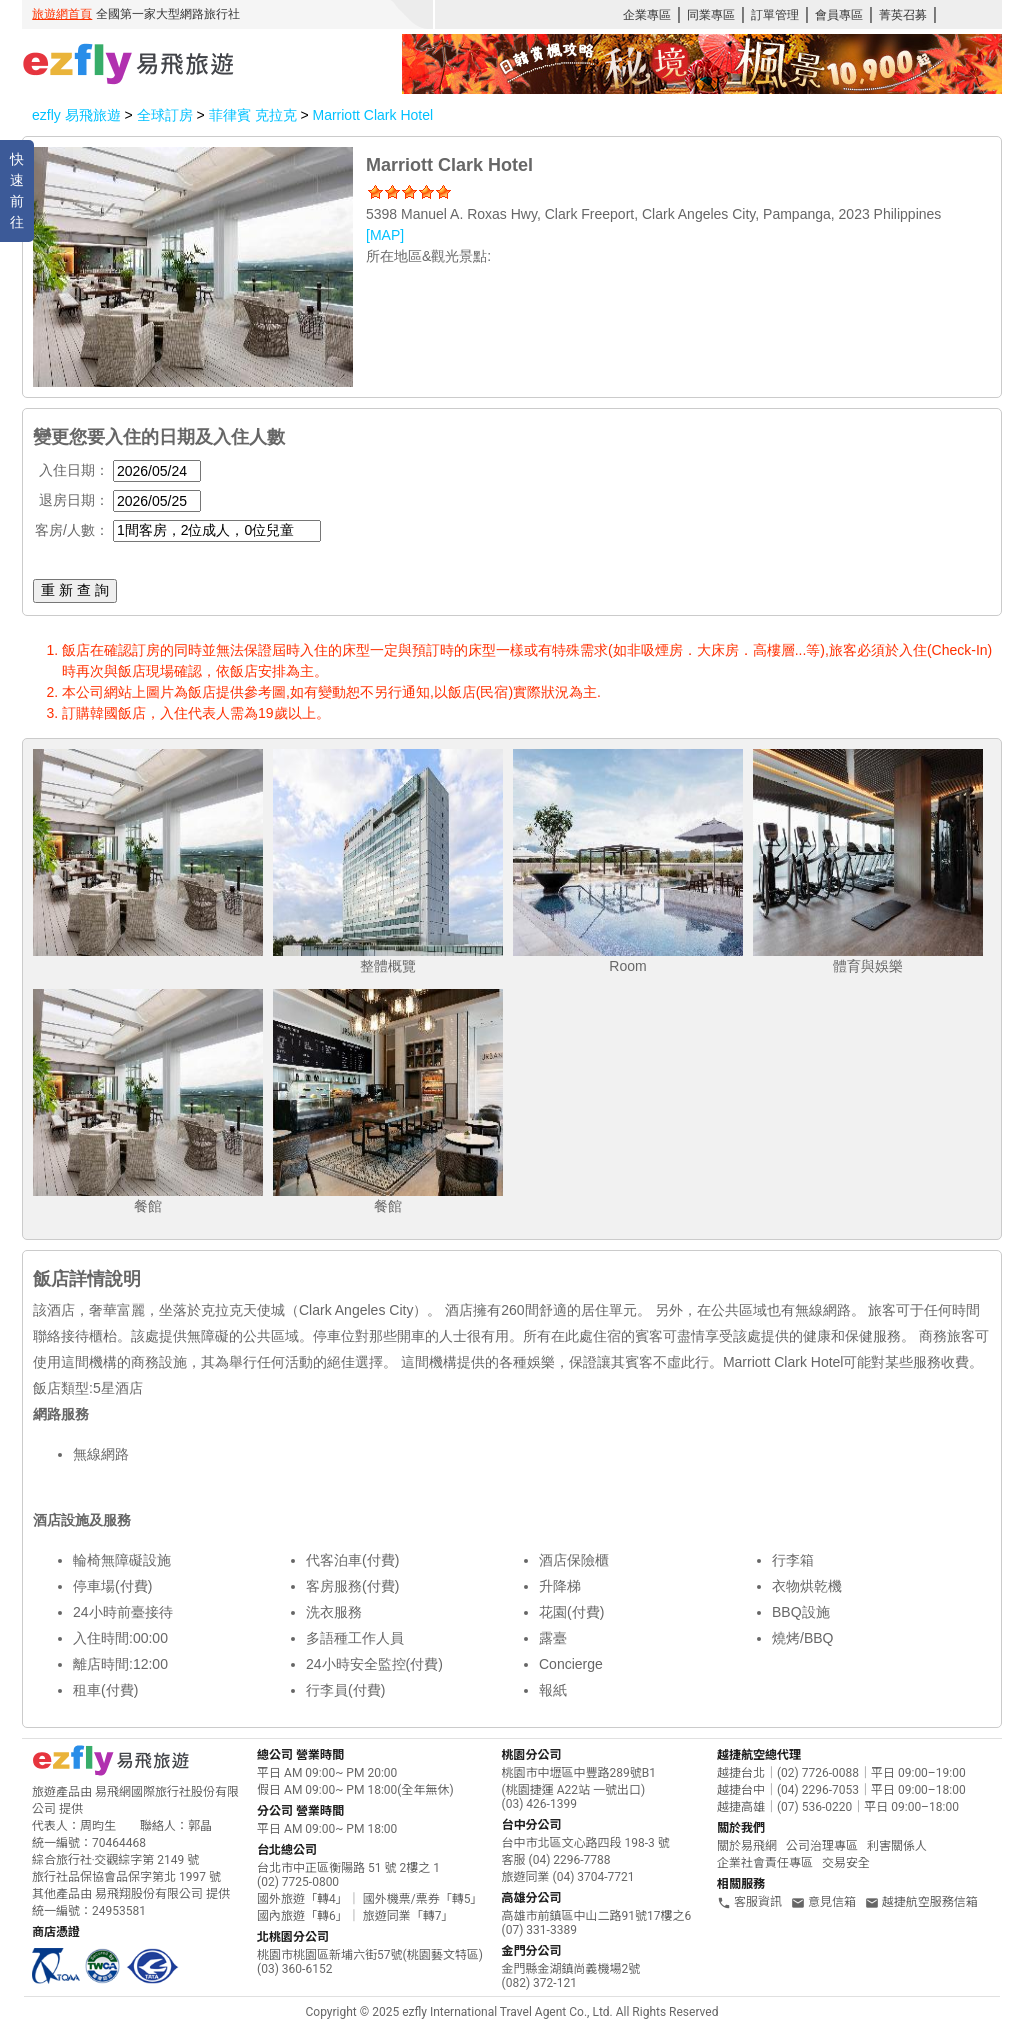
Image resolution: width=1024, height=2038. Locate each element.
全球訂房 (165, 115)
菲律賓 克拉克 (255, 115)
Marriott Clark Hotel (372, 115)
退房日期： (74, 500)
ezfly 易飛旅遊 (76, 115)
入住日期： (74, 470)
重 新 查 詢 (75, 590)
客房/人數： (72, 530)
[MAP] (385, 235)
